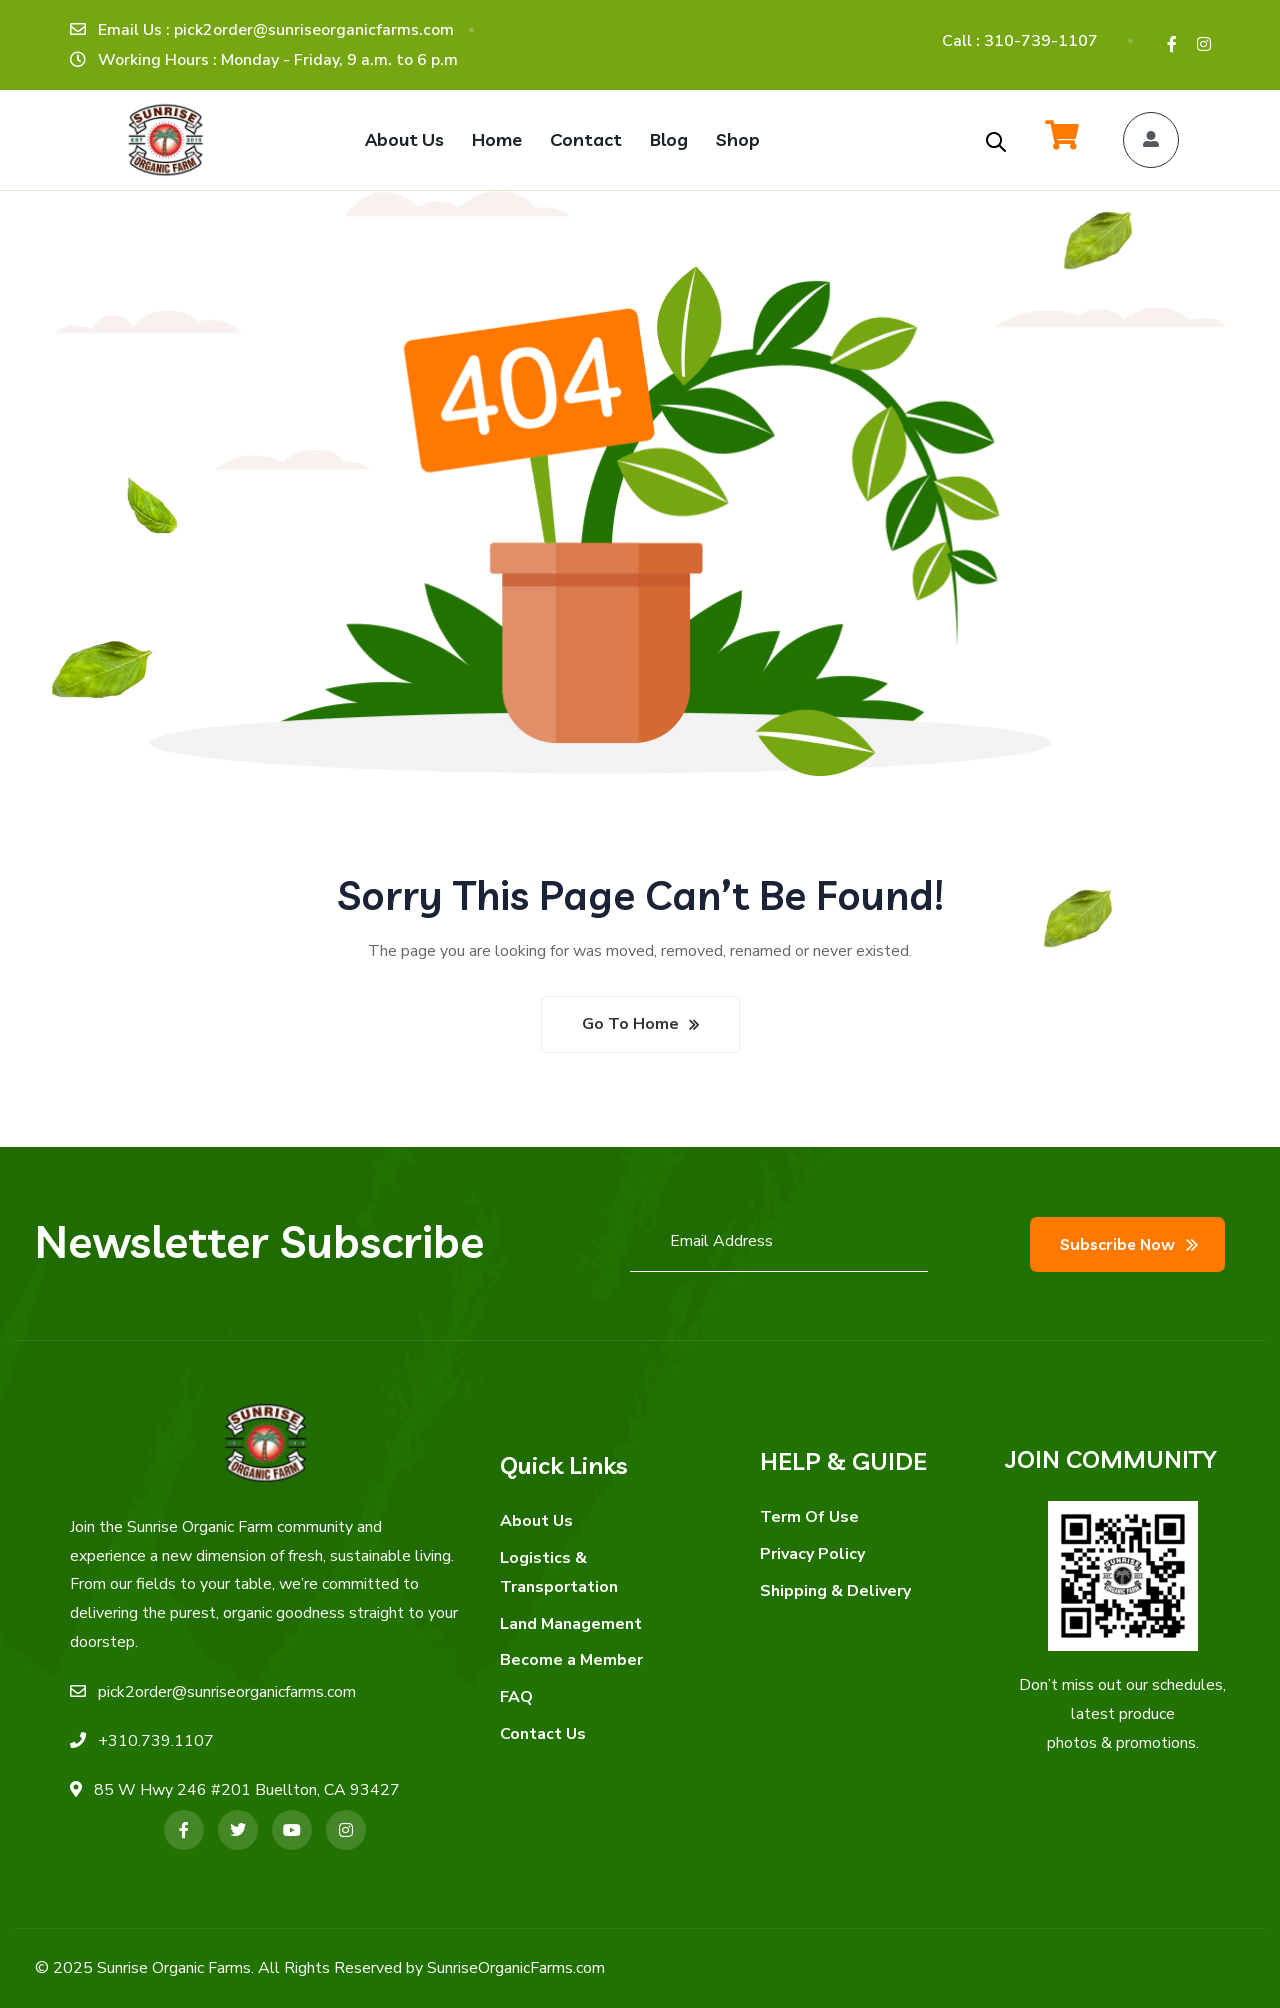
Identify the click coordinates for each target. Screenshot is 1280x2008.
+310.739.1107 (156, 1741)
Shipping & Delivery (835, 1591)
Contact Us (543, 1734)
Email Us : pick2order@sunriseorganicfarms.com (276, 30)
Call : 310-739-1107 (1020, 41)
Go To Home (630, 1024)
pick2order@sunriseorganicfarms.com (227, 1692)
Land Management (571, 1624)
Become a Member (571, 1660)
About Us (536, 1521)
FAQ (516, 1697)
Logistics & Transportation (559, 1572)
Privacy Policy (812, 1554)
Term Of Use (809, 1517)
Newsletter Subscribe (259, 1241)
